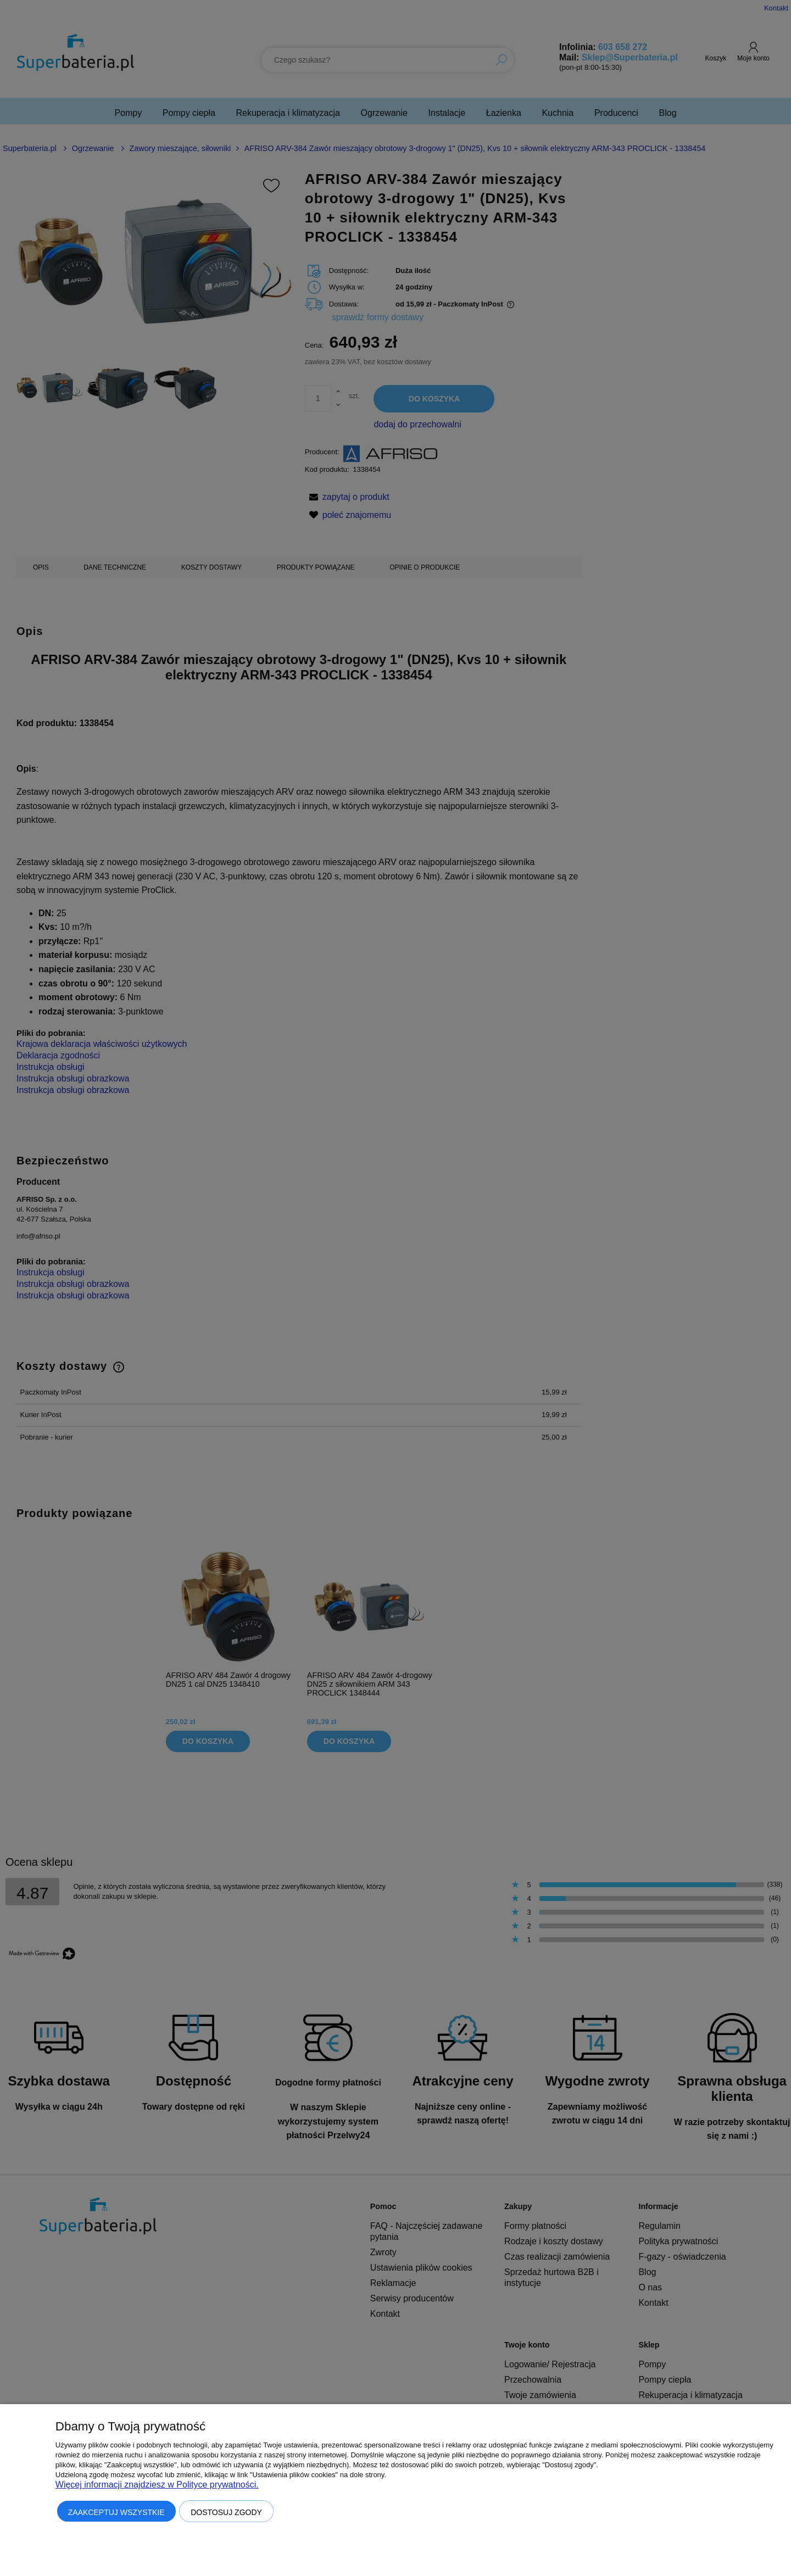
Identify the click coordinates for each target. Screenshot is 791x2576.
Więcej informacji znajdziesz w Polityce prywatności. (157, 2484)
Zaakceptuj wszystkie (116, 2512)
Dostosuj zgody (226, 2512)
